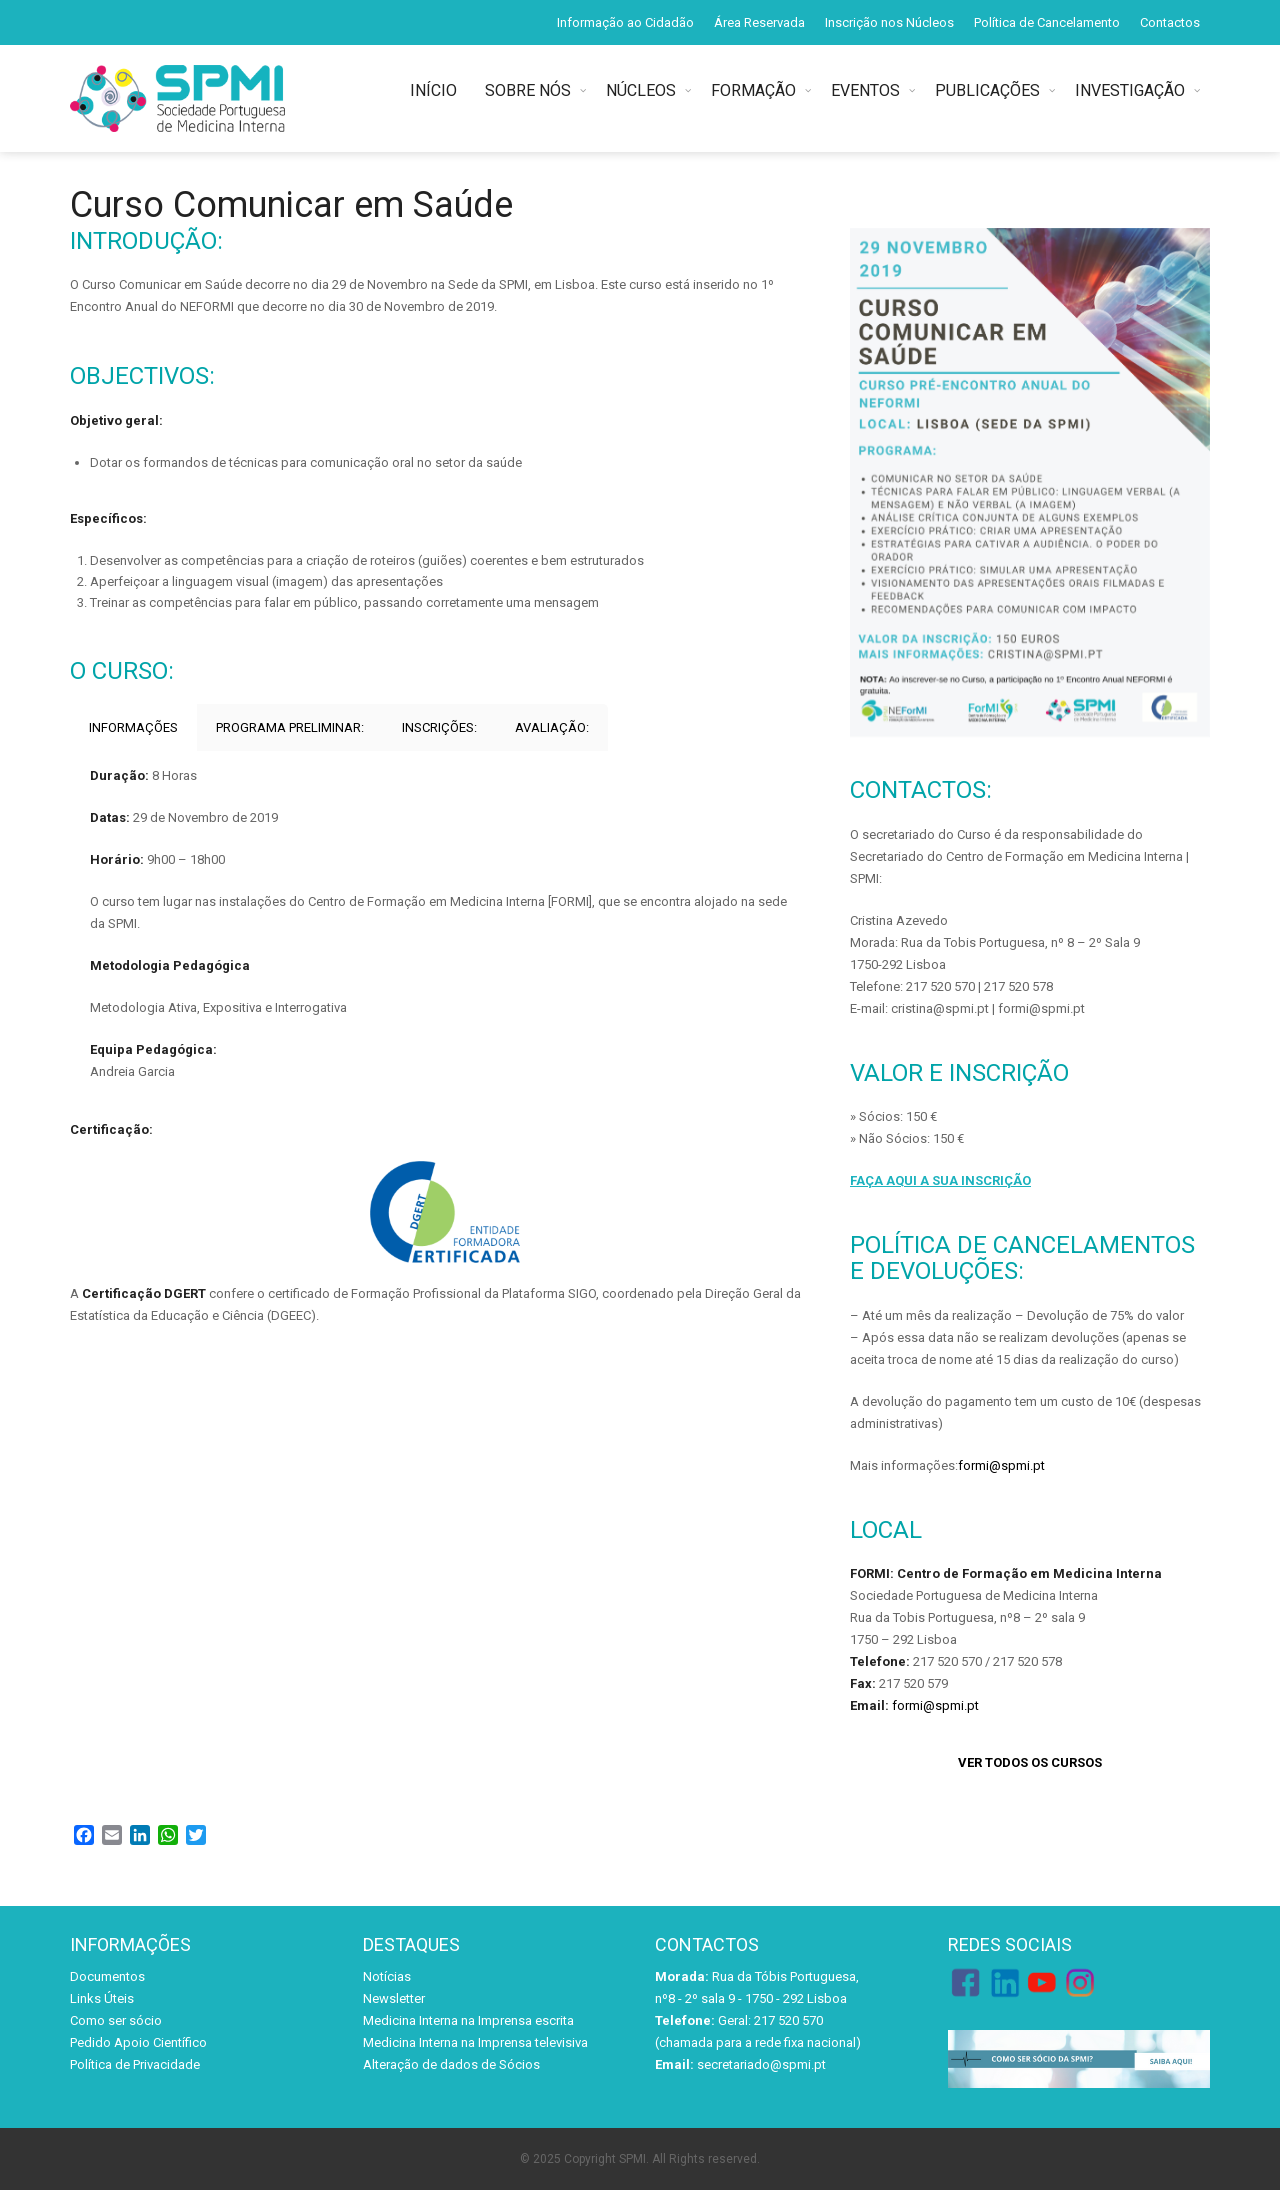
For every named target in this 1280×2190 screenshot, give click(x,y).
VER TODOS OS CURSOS (1030, 1762)
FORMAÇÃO (753, 90)
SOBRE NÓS (528, 90)
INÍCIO (437, 90)
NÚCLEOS (641, 90)
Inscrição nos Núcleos (889, 22)
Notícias (387, 1976)
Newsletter (394, 1998)
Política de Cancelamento (1047, 22)
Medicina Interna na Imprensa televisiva (475, 2042)
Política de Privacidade (135, 2064)
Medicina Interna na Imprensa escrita (468, 2020)
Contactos (1170, 22)
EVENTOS (865, 90)
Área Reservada (759, 22)
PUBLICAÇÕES (987, 90)
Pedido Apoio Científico (138, 2042)
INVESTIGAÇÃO (1130, 90)
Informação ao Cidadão (625, 22)
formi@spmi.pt (1001, 1465)
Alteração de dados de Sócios (451, 2064)
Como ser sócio (116, 2020)
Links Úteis (102, 1998)
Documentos (107, 1976)
